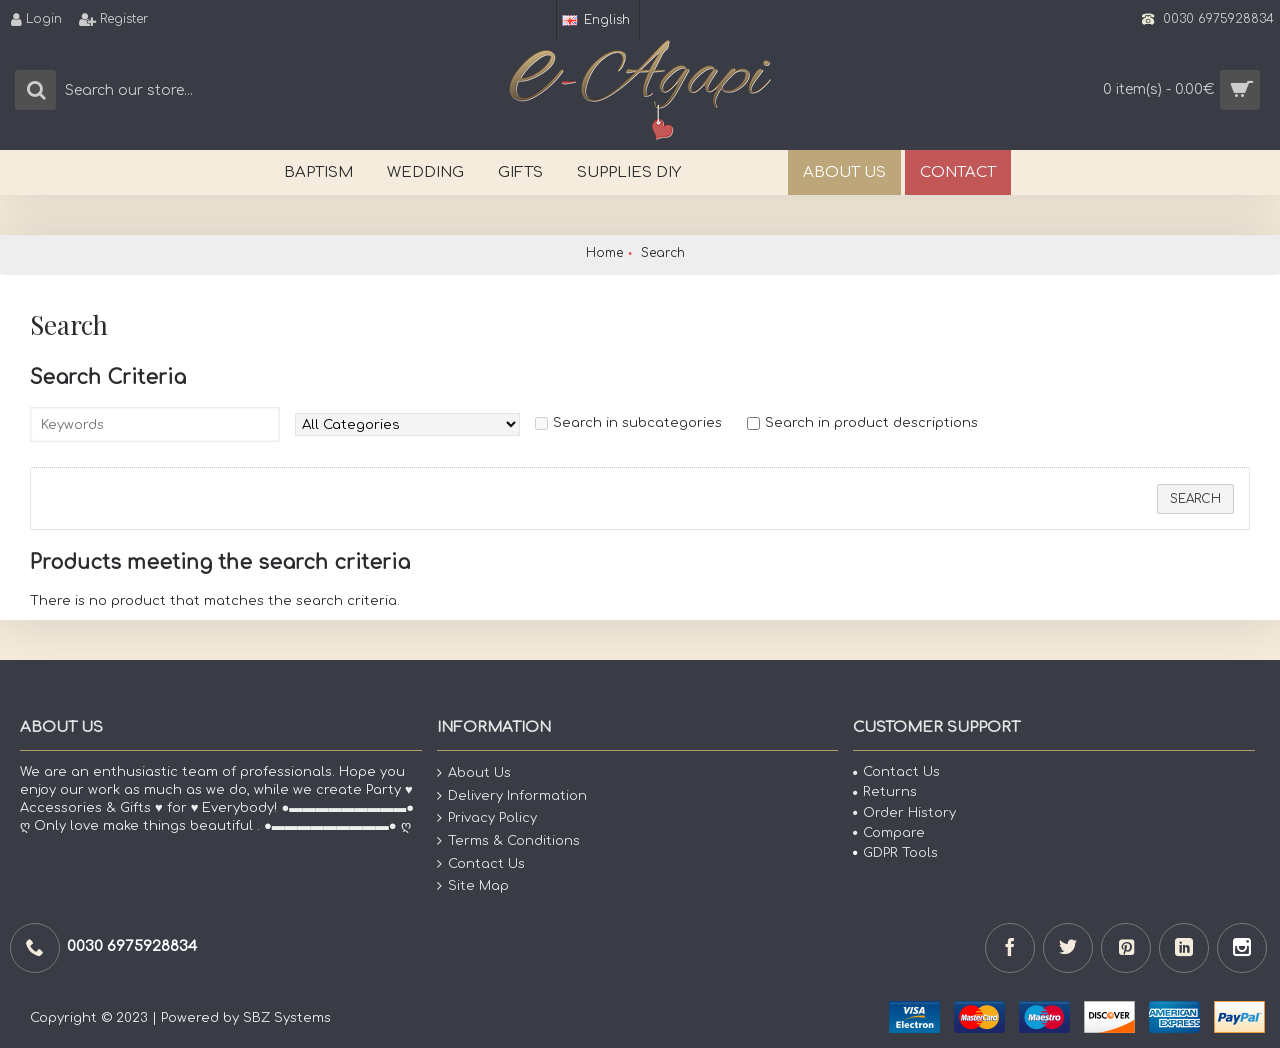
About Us (474, 773)
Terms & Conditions (508, 841)
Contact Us (481, 863)
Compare (889, 833)
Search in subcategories (637, 423)
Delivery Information (512, 796)
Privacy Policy (487, 818)
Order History (904, 813)
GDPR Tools (895, 853)
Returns (885, 792)
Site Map (473, 886)
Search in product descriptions (871, 423)
